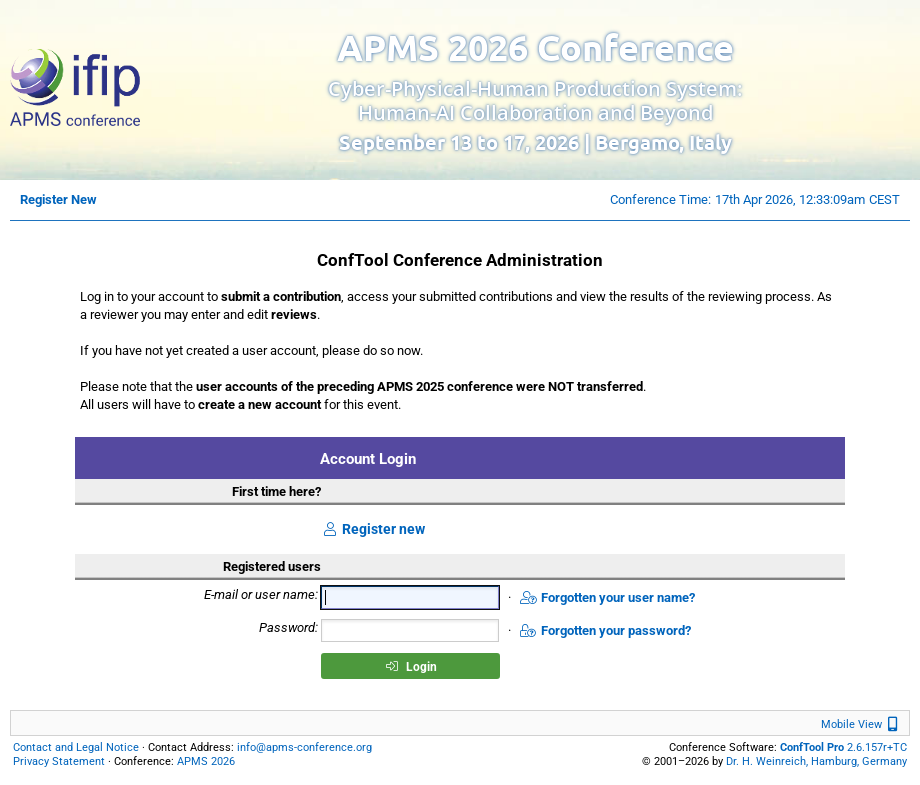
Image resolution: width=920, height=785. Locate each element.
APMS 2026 (206, 761)
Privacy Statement (59, 761)
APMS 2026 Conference (535, 47)
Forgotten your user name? (607, 597)
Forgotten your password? (605, 630)
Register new (373, 529)
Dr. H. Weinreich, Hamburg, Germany (816, 761)
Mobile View (862, 724)
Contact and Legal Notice (76, 747)
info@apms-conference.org (304, 747)
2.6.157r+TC (843, 747)
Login (411, 667)
